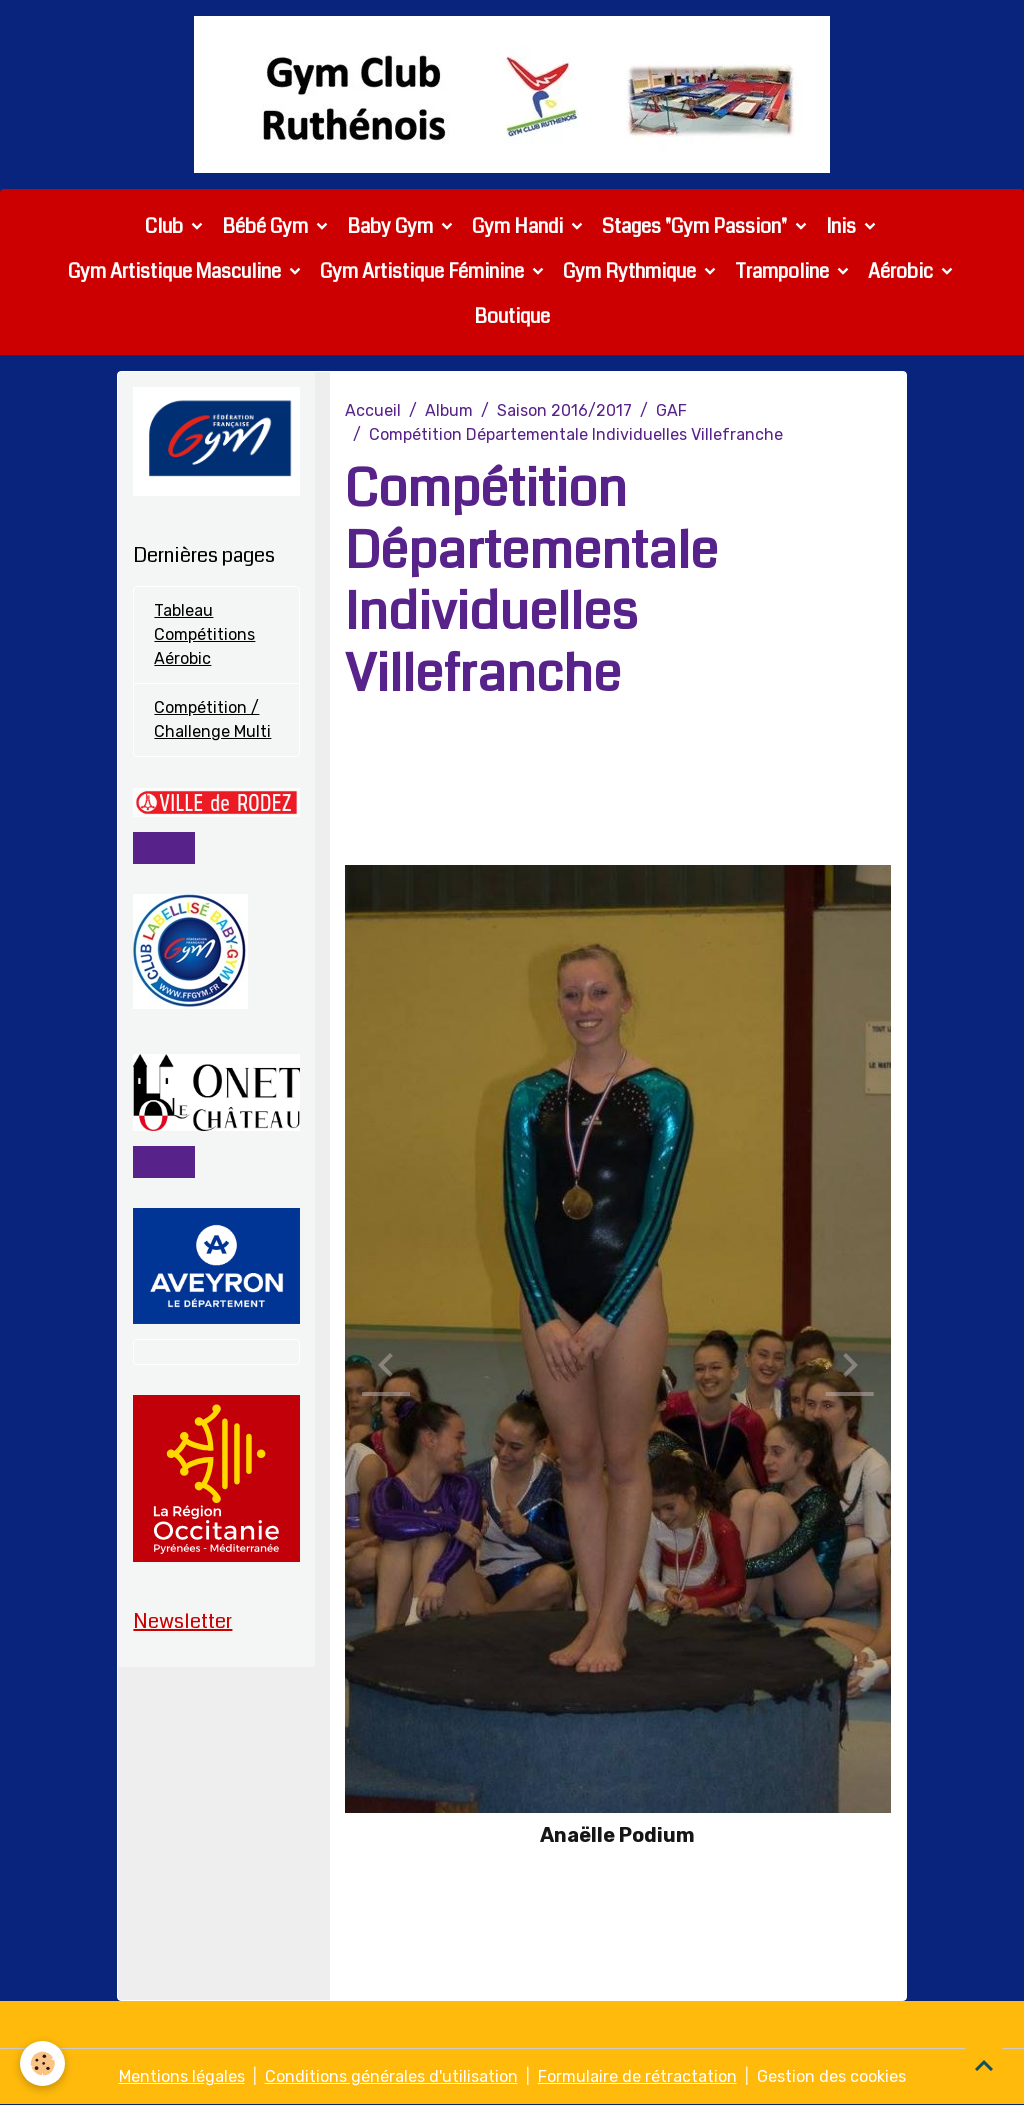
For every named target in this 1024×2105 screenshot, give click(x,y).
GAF (671, 410)
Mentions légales (182, 2076)
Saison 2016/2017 (564, 410)
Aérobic (902, 271)
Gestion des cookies (831, 2076)
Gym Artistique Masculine (176, 271)
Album (449, 410)
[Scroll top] (984, 2065)
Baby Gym (392, 226)
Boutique (512, 316)
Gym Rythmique (631, 271)
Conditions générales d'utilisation (391, 2076)
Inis (843, 226)
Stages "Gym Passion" (696, 226)
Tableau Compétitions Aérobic (204, 634)
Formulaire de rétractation (637, 2076)
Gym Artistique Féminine (424, 271)
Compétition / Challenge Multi (212, 719)
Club (166, 226)
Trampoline (784, 271)
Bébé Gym (267, 226)
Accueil (373, 410)
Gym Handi (519, 226)
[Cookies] (42, 2063)
